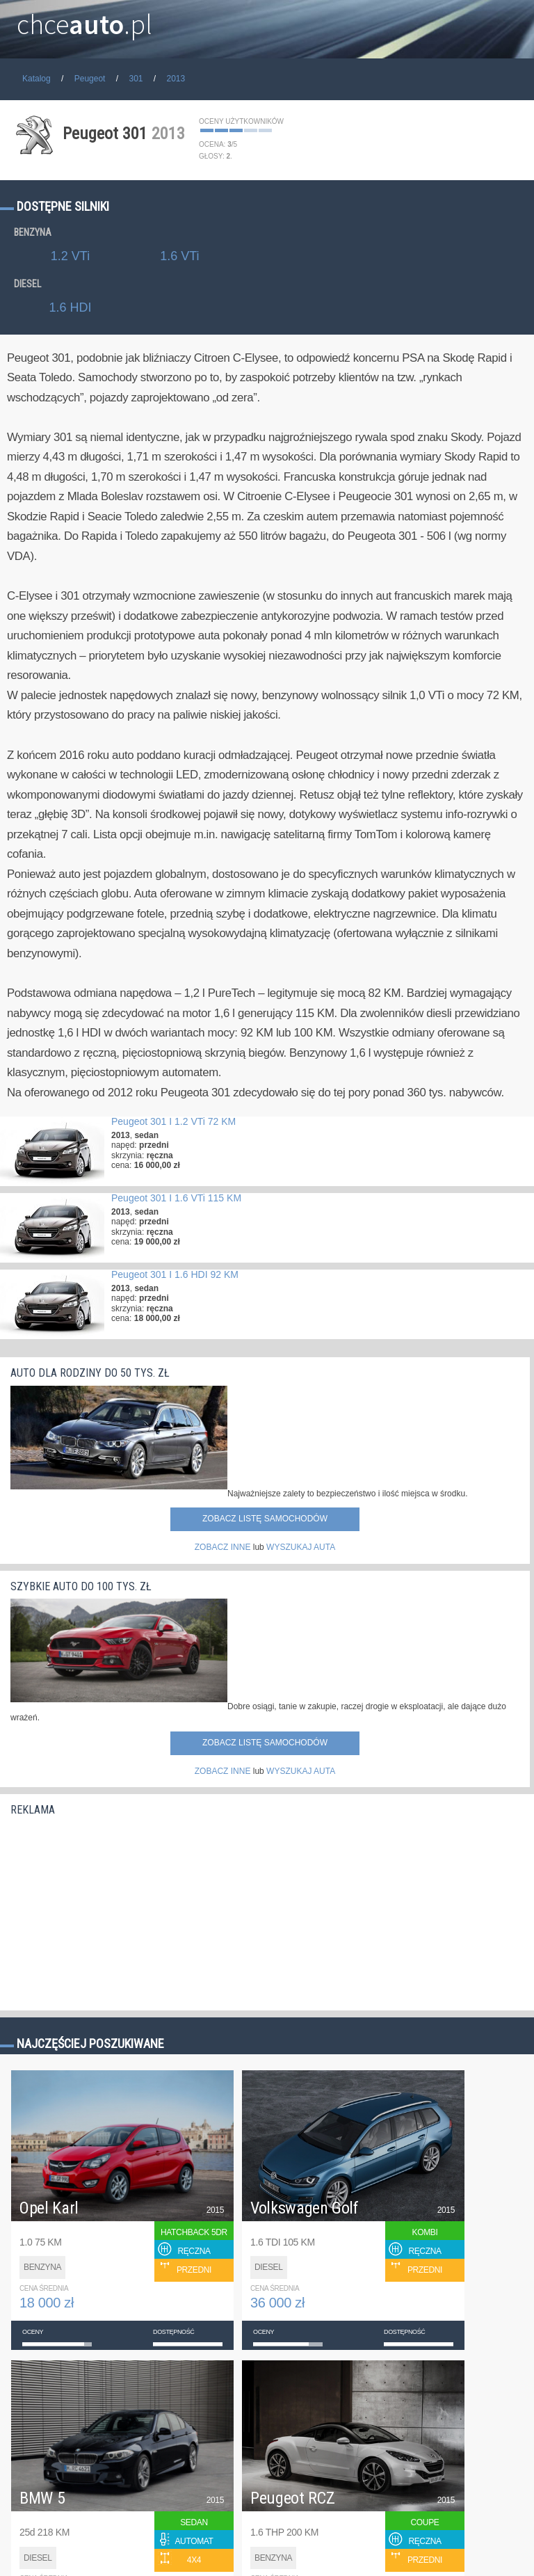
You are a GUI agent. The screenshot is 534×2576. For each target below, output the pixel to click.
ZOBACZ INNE (223, 1547)
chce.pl (84, 19)
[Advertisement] (114, 1910)
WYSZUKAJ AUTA (300, 1547)
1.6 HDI (70, 307)
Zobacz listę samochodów (264, 1518)
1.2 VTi (70, 256)
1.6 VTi (179, 256)
